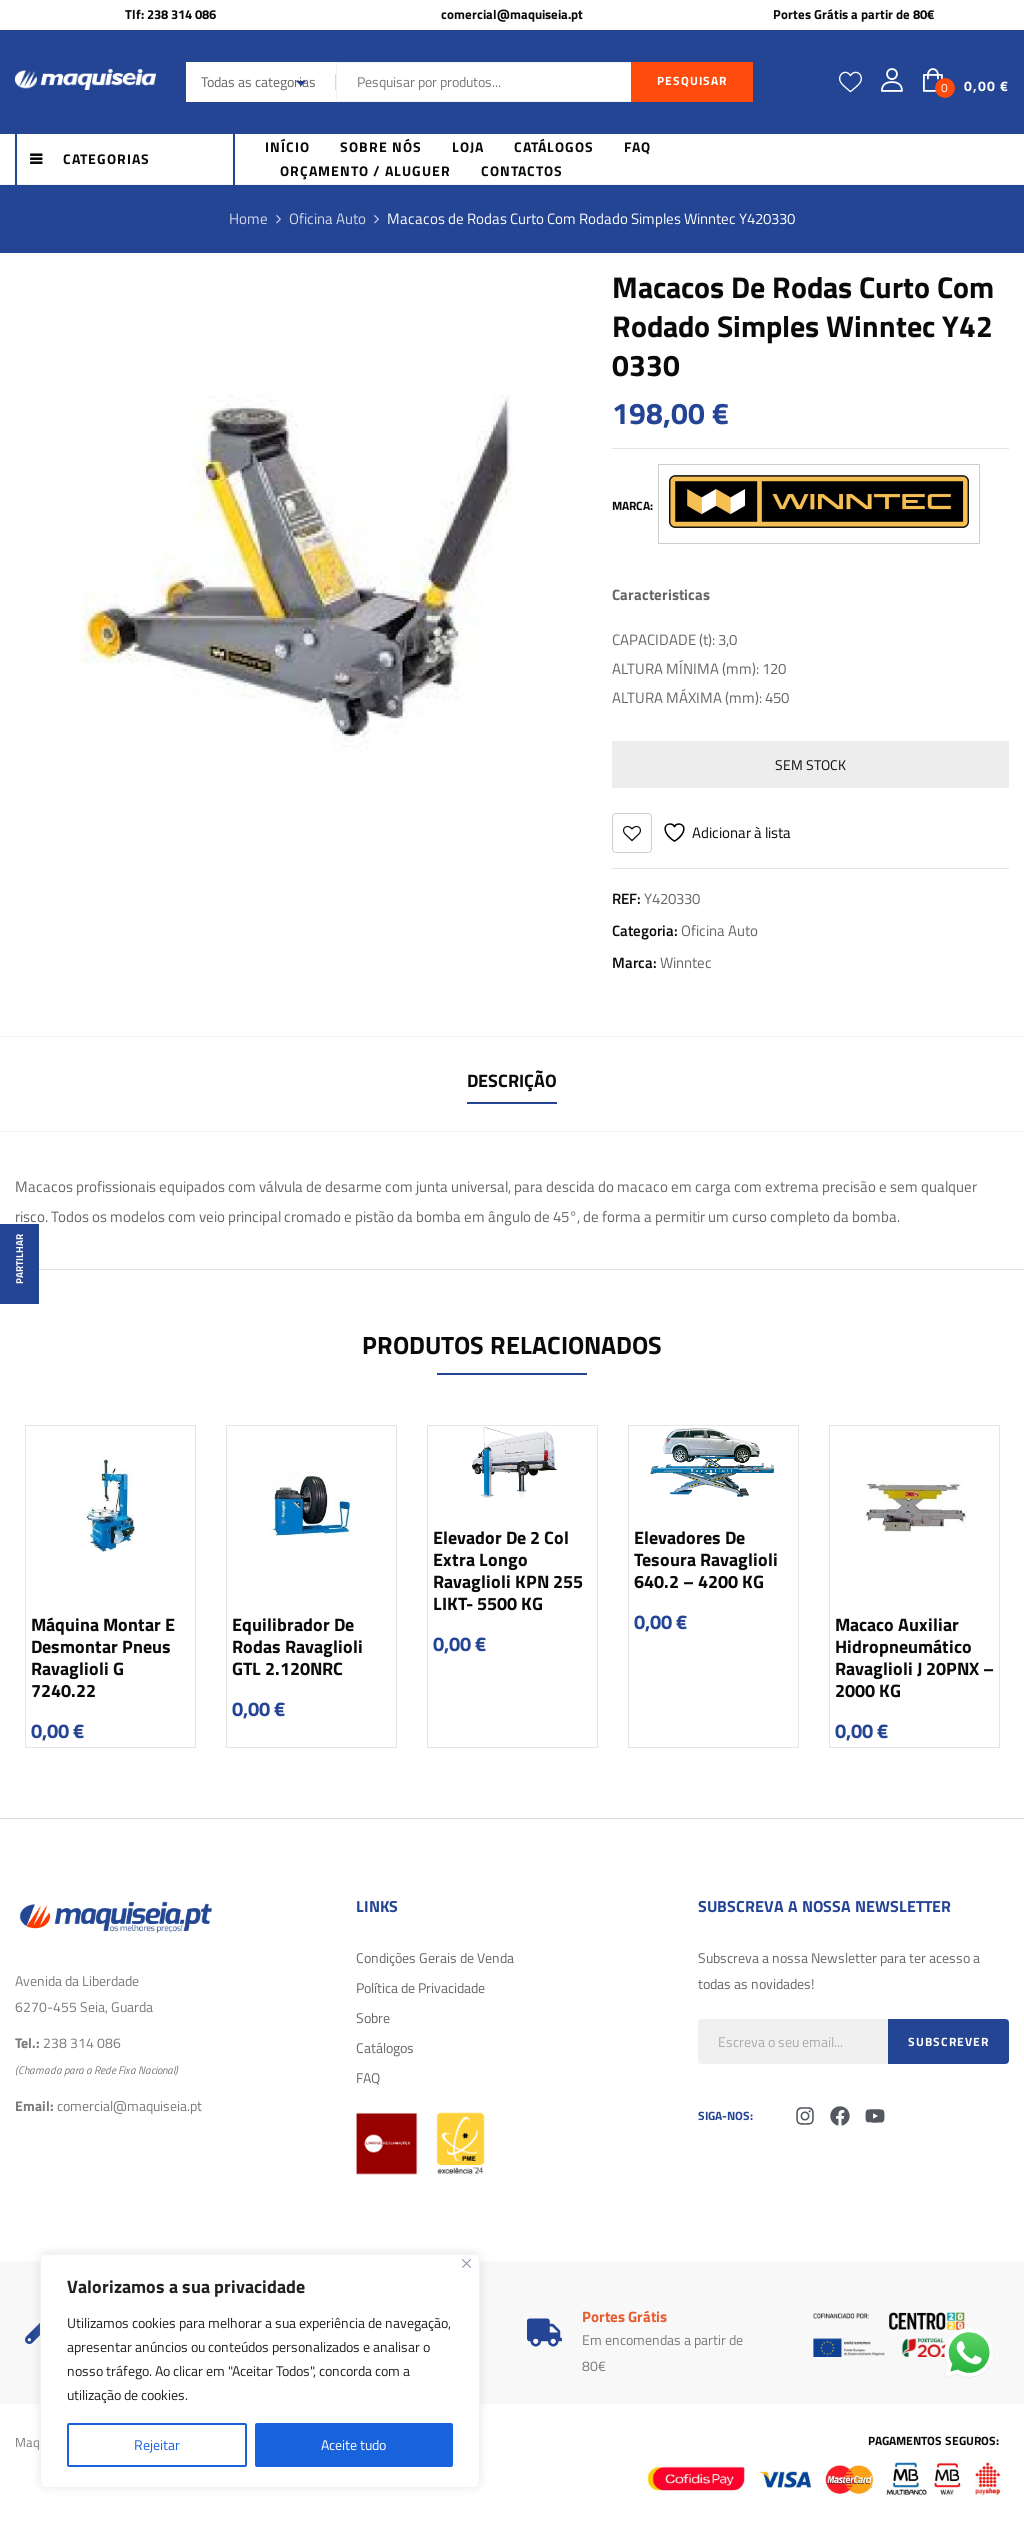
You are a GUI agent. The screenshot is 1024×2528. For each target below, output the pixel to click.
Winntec (686, 962)
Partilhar (19, 1259)
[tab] (512, 1083)
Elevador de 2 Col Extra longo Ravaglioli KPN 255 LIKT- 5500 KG (508, 1570)
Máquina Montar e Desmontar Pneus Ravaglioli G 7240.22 (103, 1657)
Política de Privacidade (420, 1987)
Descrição (512, 1080)
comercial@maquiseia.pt (512, 14)
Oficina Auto (327, 218)
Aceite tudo (353, 2444)
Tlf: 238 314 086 (170, 14)
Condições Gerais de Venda (435, 1957)
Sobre (373, 2017)
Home (248, 218)
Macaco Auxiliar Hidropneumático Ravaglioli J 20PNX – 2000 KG (914, 1657)
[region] (260, 2371)
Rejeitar (157, 2444)
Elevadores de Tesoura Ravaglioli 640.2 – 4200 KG (706, 1559)
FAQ (368, 2077)
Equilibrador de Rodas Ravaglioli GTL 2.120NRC (297, 1646)
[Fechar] (466, 2263)
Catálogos (385, 2047)
